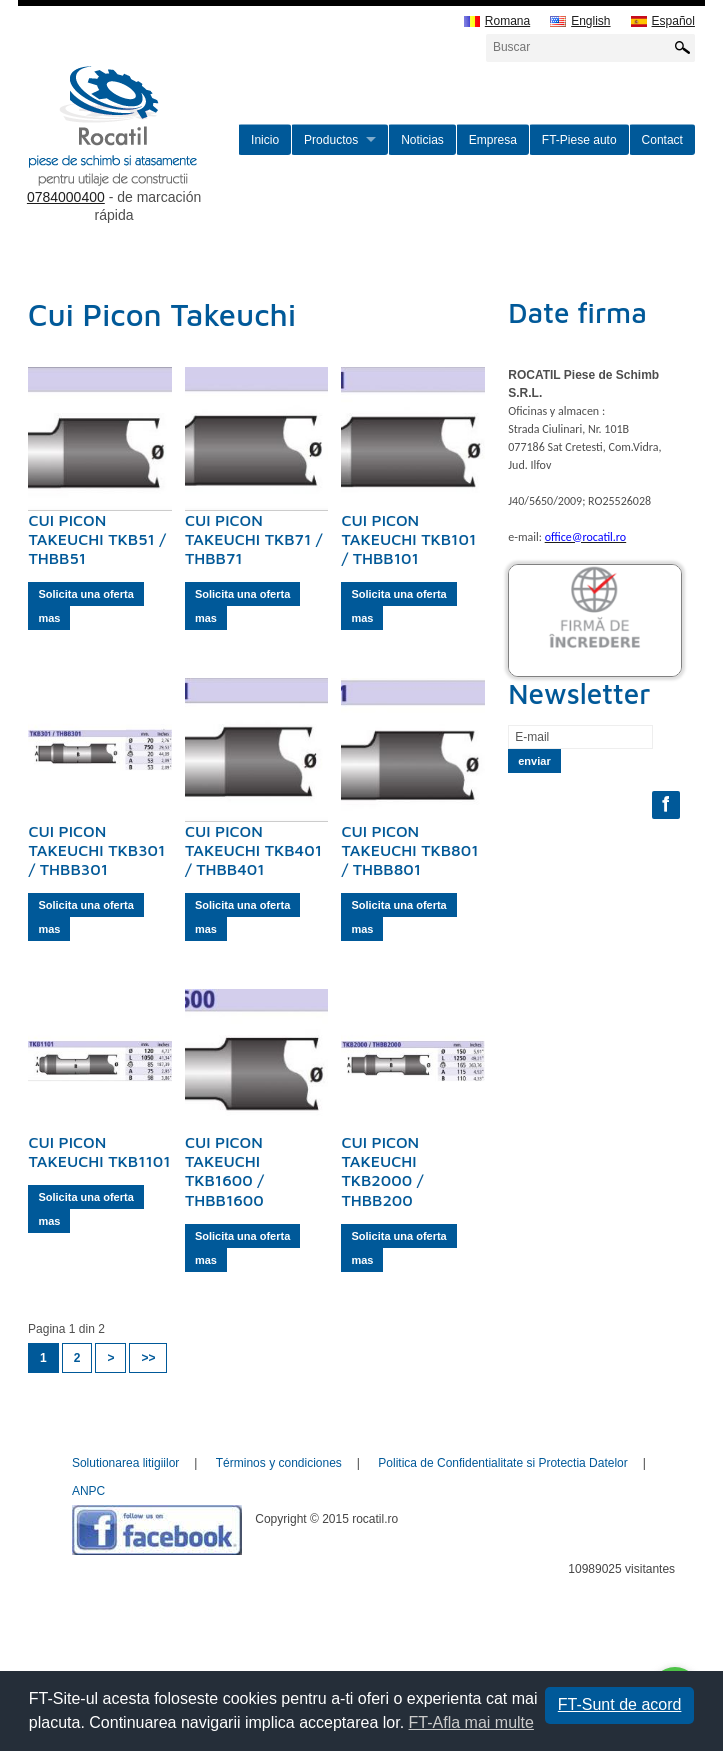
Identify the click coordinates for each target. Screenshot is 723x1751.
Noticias (422, 140)
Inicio (265, 140)
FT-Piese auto (579, 140)
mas (49, 618)
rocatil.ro (126, 151)
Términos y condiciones (279, 1463)
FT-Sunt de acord (620, 1704)
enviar (534, 761)
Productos (331, 140)
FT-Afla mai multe (471, 1722)
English (580, 21)
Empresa (493, 140)
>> (148, 1358)
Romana (497, 21)
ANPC (88, 1491)
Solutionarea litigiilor (125, 1463)
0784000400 (66, 197)
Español (663, 21)
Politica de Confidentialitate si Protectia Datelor (502, 1463)
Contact (662, 140)
